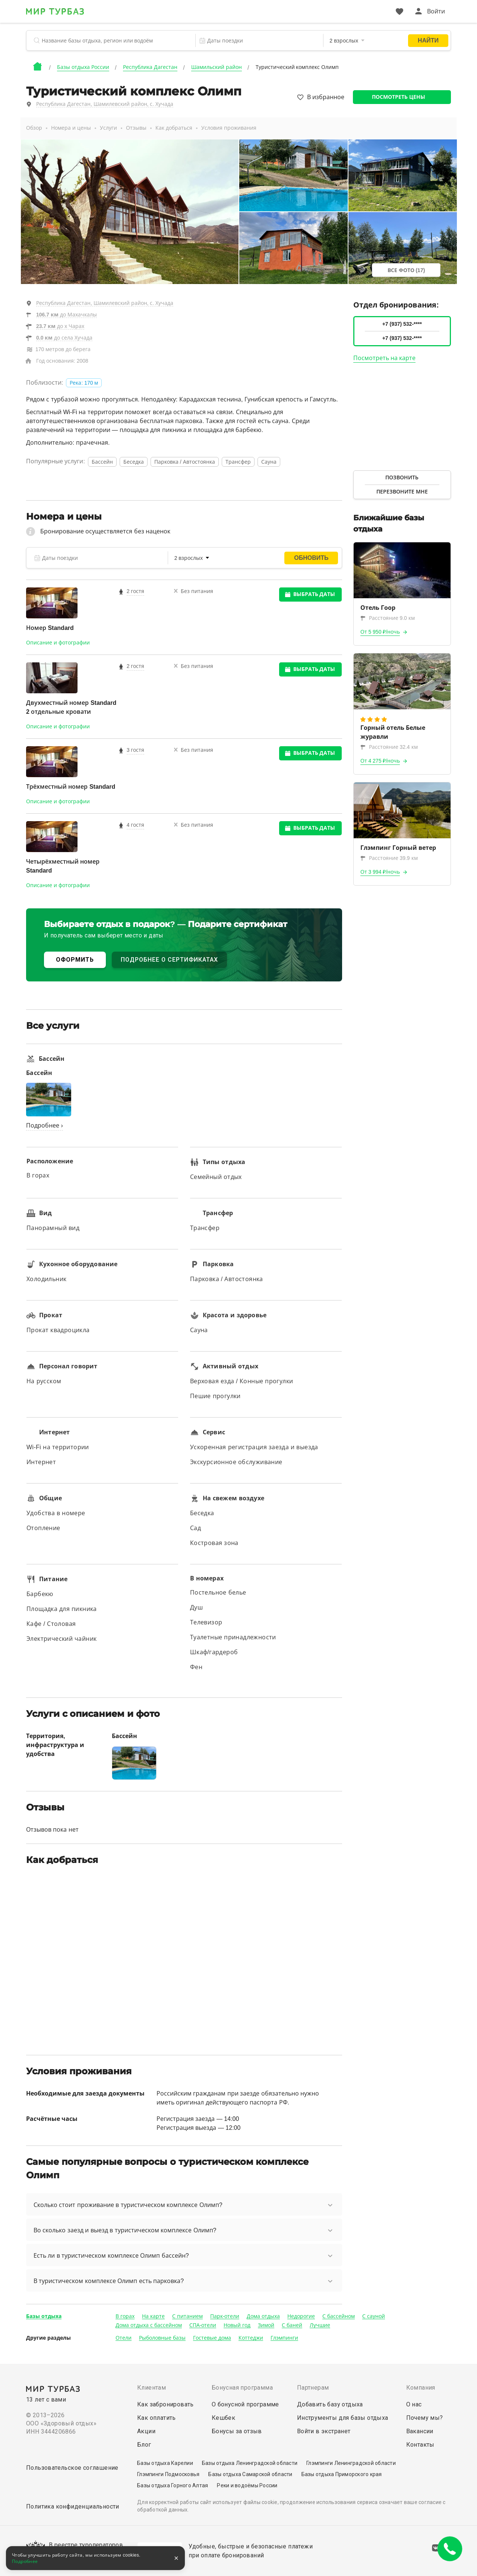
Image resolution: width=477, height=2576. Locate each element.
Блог (144, 2444)
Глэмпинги (284, 2338)
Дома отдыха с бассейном (149, 2325)
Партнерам (313, 2387)
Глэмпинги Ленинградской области (351, 2463)
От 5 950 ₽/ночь (380, 632)
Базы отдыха (43, 2316)
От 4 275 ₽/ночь (380, 761)
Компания (420, 2387)
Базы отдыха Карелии (165, 2463)
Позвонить (401, 477)
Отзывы (136, 128)
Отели (124, 2338)
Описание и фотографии (58, 643)
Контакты (420, 2444)
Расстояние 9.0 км (387, 618)
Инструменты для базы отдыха (342, 2417)
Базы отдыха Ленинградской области (249, 2463)
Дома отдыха (263, 2316)
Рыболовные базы (162, 2338)
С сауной (373, 2316)
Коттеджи (250, 2338)
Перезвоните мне (402, 492)
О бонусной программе (245, 2404)
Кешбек (223, 2417)
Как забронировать (165, 2404)
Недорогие (301, 2316)
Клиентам (151, 2387)
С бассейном (338, 2316)
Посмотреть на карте (384, 358)
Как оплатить (156, 2417)
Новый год (237, 2325)
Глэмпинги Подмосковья (168, 2474)
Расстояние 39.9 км (389, 858)
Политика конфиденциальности (72, 2506)
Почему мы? (424, 2417)
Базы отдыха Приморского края (341, 2474)
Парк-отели (225, 2316)
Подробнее (25, 2561)
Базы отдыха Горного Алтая (172, 2485)
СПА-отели (203, 2325)
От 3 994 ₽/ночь (380, 872)
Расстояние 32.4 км (389, 747)
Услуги (108, 128)
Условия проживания (228, 128)
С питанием (187, 2316)
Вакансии (419, 2431)
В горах (125, 2316)
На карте (153, 2316)
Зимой (266, 2325)
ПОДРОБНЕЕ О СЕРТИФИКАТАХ (169, 959)
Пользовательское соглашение (72, 2467)
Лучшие (320, 2325)
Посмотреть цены (398, 97)
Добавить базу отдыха (330, 2404)
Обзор (34, 128)
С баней (292, 2325)
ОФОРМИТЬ (75, 959)
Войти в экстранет (324, 2431)
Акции (146, 2431)
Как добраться (173, 128)
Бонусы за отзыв (237, 2431)
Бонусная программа (242, 2387)
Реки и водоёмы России (247, 2485)
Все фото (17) (406, 270)
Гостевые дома (212, 2338)
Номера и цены (71, 128)
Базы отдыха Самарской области (250, 2474)
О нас (414, 2404)
